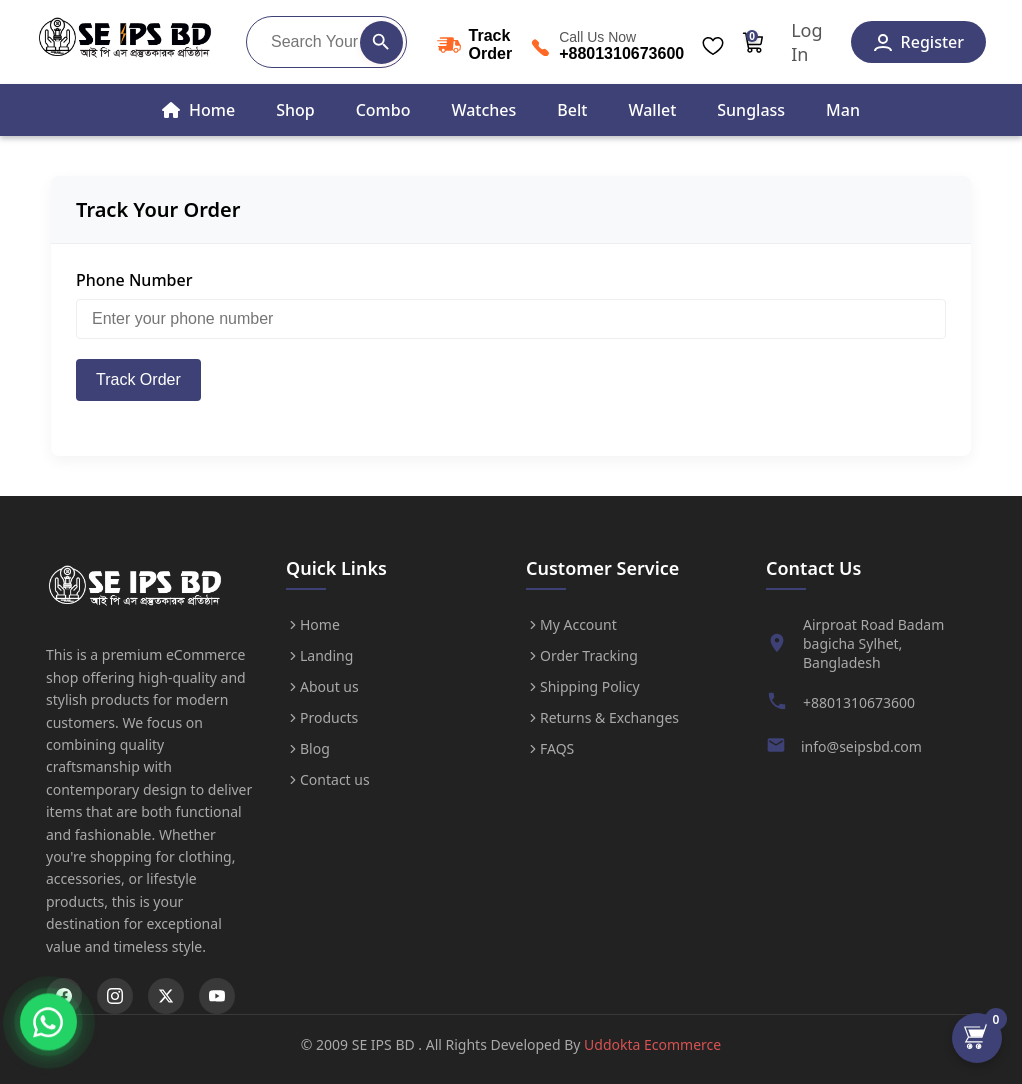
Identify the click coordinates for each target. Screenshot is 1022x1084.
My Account (571, 624)
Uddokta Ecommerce (652, 1044)
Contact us (328, 779)
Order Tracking (582, 655)
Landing (319, 655)
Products (322, 717)
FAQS (550, 748)
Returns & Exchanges (602, 717)
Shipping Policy (583, 686)
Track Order (138, 379)
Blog (308, 748)
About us (322, 686)
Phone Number (134, 280)
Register (918, 42)
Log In (806, 42)
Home (313, 624)
